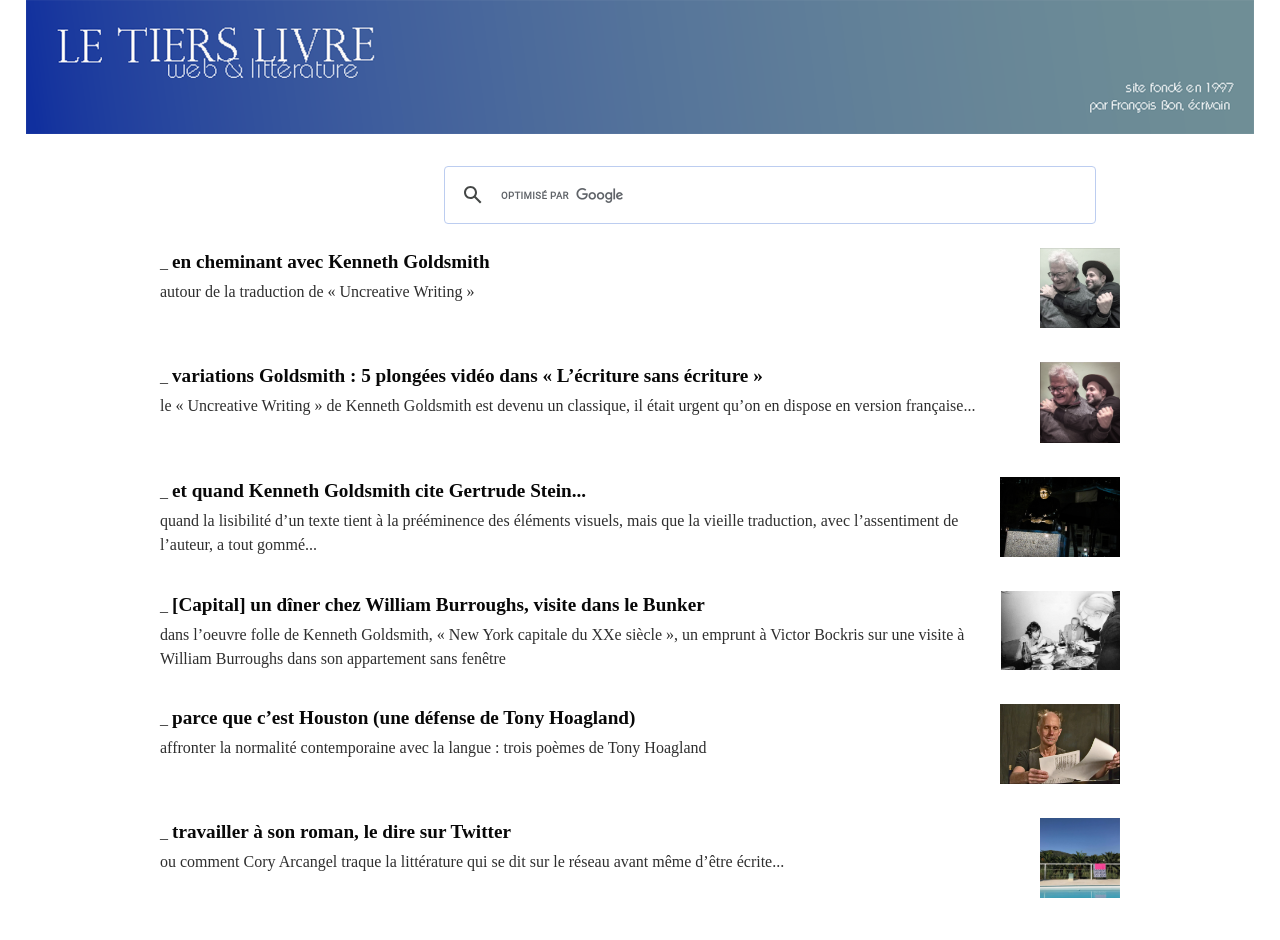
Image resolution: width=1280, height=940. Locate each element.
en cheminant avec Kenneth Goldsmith (331, 261)
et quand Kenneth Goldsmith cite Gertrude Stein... (379, 490)
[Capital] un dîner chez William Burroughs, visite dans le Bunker (438, 604)
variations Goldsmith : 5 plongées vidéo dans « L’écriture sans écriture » (467, 375)
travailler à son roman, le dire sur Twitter (341, 831)
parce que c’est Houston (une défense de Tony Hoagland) (403, 717)
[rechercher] (767, 195)
